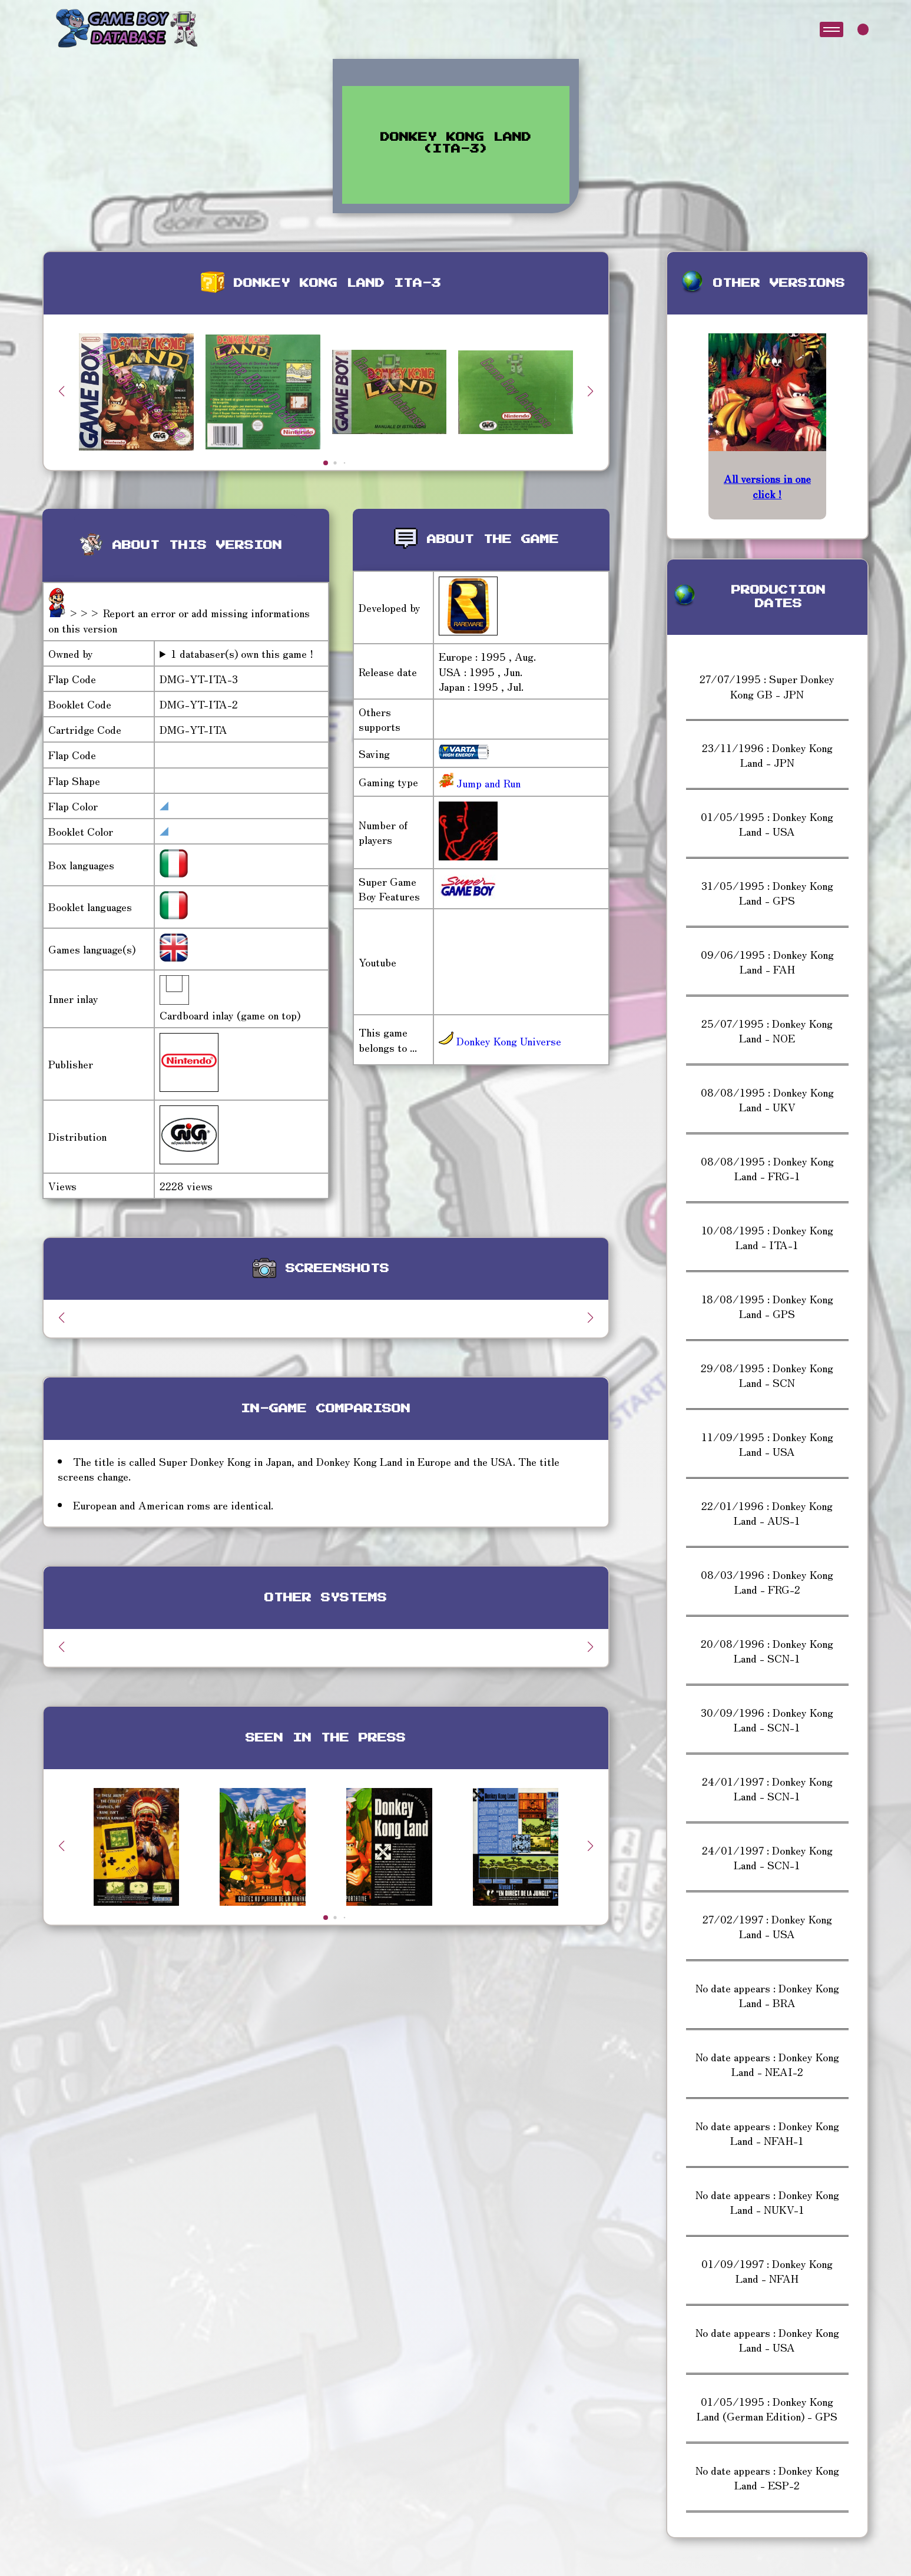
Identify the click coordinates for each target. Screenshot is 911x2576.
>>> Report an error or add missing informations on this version (179, 620)
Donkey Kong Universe (500, 1040)
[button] (590, 391)
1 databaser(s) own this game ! (242, 653)
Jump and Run (487, 782)
